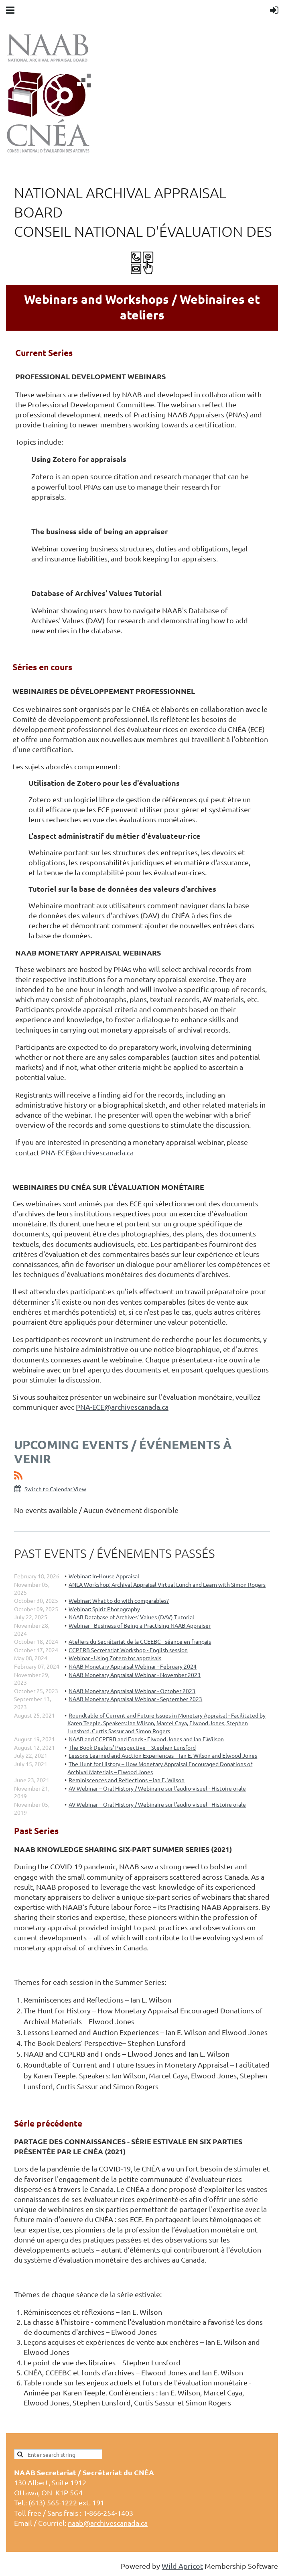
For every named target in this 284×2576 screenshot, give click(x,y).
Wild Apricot (182, 2566)
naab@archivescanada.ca (108, 2523)
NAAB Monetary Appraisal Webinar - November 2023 (135, 1674)
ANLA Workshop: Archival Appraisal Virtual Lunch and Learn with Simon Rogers (167, 1584)
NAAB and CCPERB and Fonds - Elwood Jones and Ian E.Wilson (146, 1738)
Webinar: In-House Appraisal (104, 1576)
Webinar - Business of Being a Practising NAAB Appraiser (140, 1625)
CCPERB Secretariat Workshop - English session (128, 1649)
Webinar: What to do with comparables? (119, 1600)
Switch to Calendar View (55, 1488)
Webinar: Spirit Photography (104, 1608)
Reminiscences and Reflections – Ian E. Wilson (127, 1779)
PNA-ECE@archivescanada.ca (87, 1152)
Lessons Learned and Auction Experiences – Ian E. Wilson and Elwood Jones (163, 1755)
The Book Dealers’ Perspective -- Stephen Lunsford (132, 1747)
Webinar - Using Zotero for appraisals (115, 1657)
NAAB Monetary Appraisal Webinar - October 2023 (132, 1690)
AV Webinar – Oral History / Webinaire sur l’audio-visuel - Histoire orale (157, 1788)
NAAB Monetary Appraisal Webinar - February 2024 (133, 1666)
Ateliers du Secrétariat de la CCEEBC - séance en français (140, 1641)
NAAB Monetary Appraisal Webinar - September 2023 (135, 1698)
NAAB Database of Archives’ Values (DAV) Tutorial (131, 1616)
